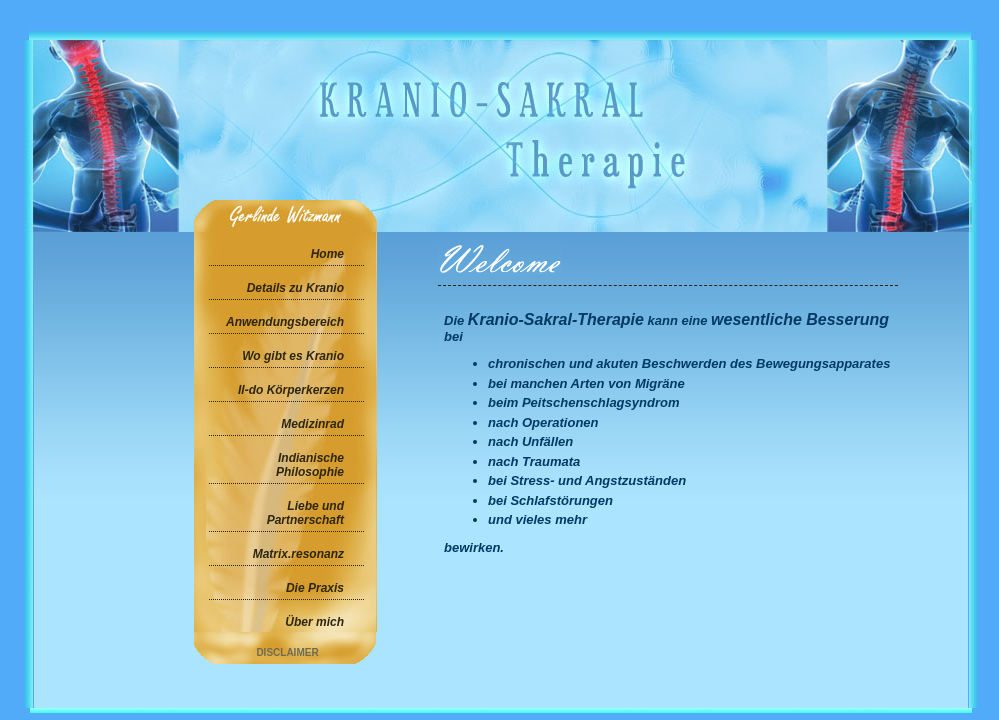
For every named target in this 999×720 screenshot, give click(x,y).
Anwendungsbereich (285, 322)
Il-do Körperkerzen (291, 390)
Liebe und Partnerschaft (305, 513)
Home (327, 254)
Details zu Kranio (295, 288)
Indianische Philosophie (310, 465)
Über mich (314, 622)
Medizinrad (312, 424)
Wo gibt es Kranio (293, 356)
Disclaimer (287, 652)
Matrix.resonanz (298, 554)
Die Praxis (315, 588)
